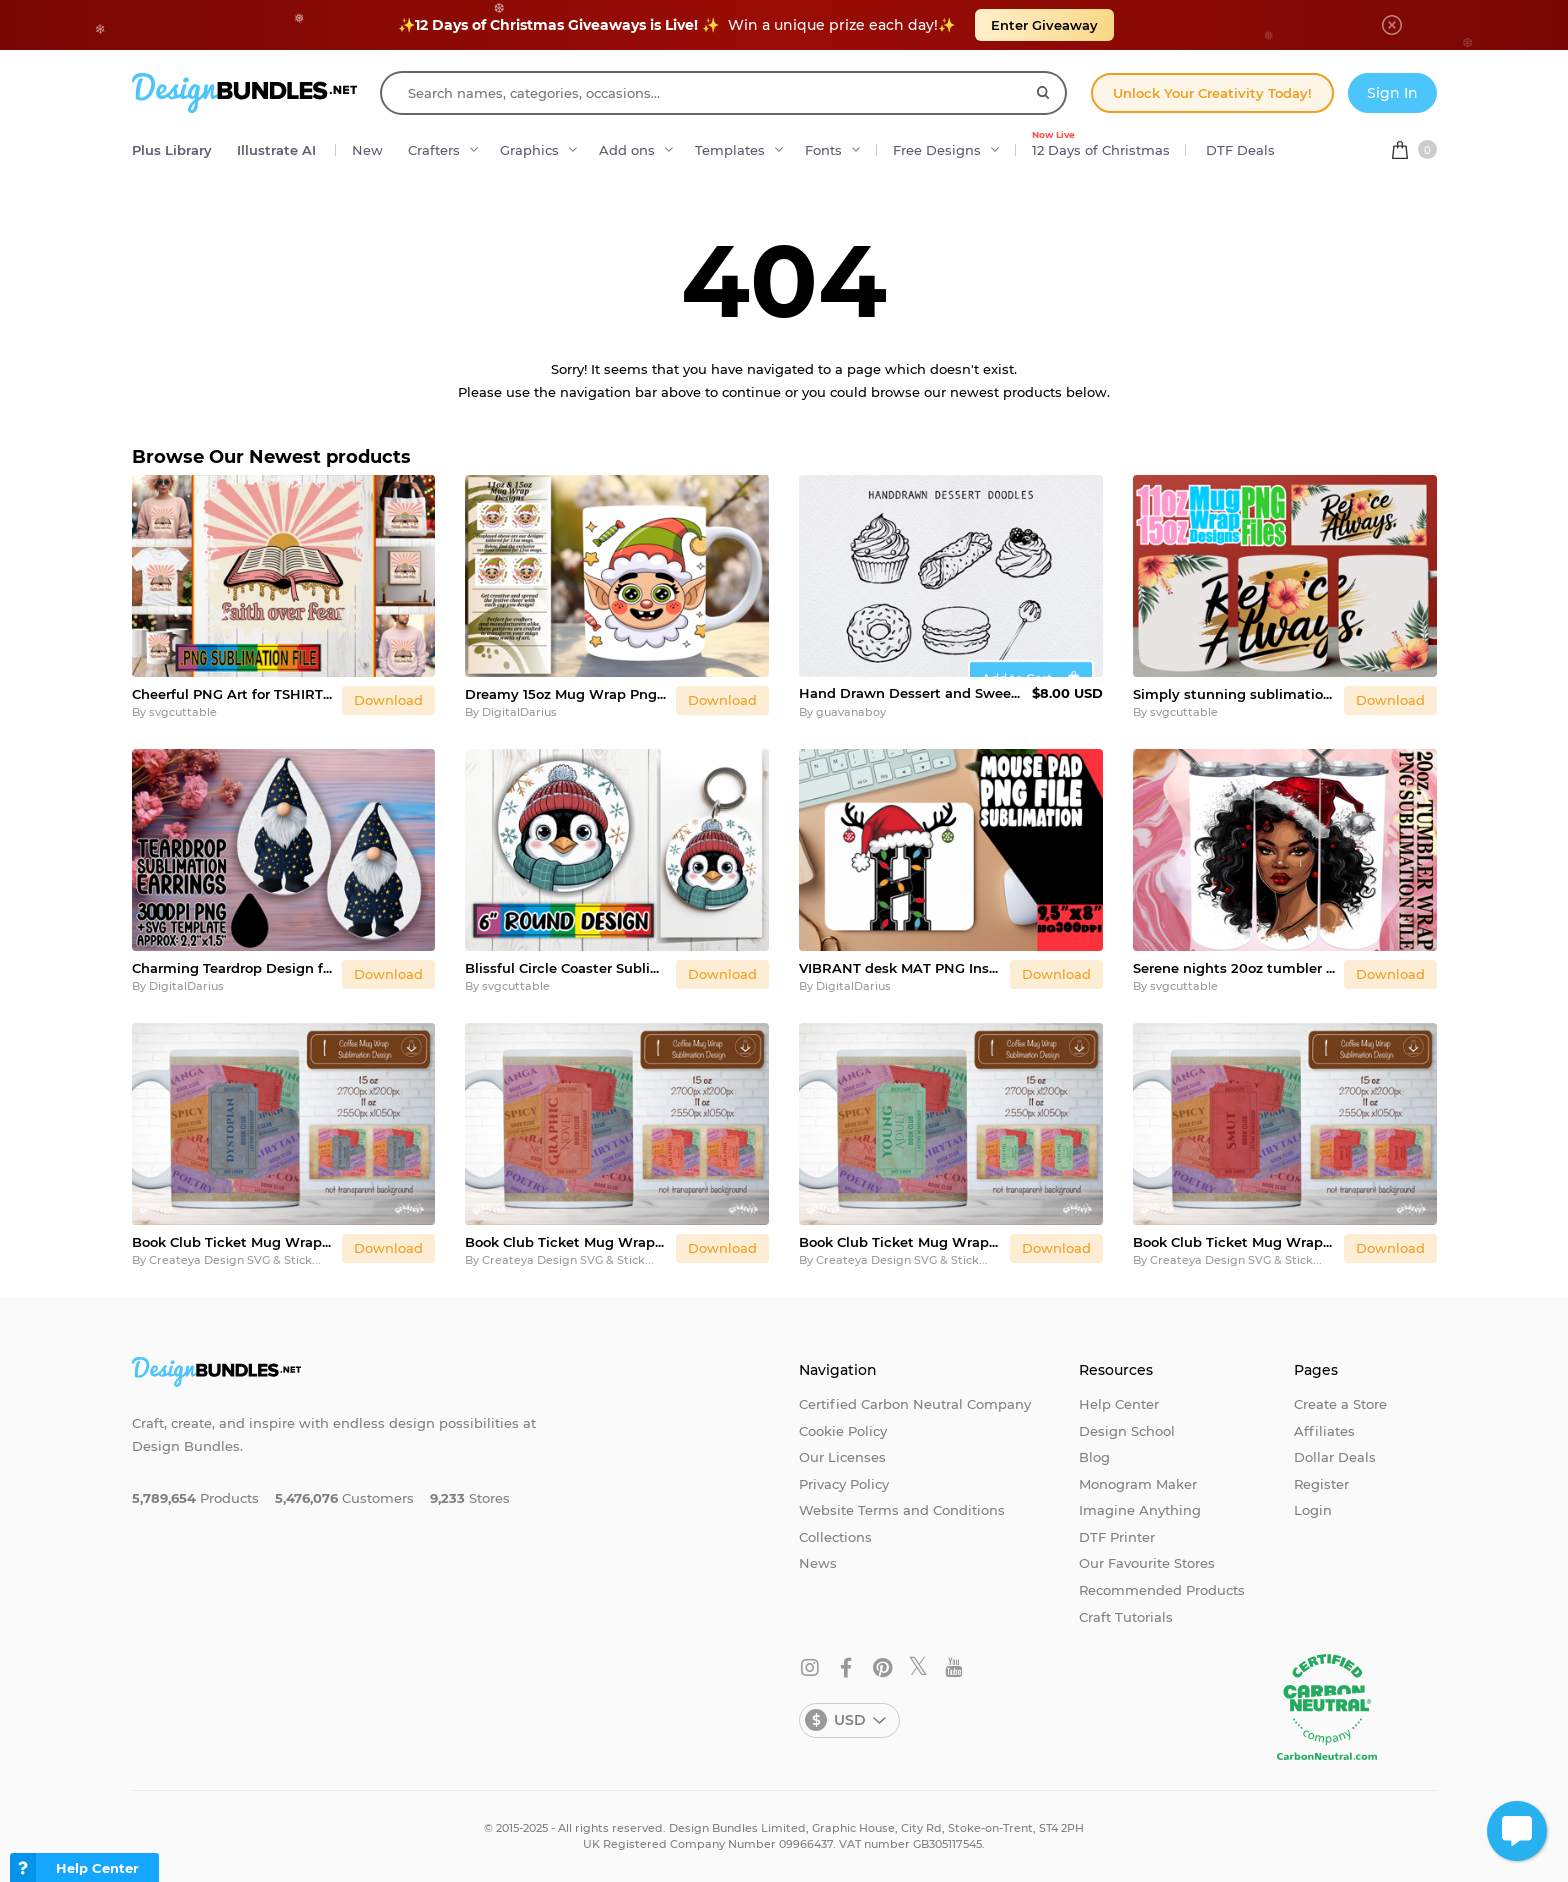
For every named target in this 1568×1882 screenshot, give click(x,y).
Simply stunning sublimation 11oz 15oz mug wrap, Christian (1234, 694)
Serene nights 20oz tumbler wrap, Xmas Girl (1234, 968)
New (367, 150)
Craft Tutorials (1126, 1617)
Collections (835, 1537)
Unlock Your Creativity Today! (1212, 93)
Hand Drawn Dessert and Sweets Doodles (911, 693)
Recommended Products (1162, 1590)
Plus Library (172, 150)
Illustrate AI (276, 150)
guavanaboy (851, 712)
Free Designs (937, 150)
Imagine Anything (1140, 1510)
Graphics (529, 150)
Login (1313, 1510)
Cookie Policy (843, 1431)
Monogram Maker (1138, 1484)
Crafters (434, 150)
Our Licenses (842, 1457)
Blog (1094, 1457)
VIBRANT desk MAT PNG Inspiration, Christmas (900, 968)
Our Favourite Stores (1147, 1563)
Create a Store (1340, 1404)
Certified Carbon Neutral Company (915, 1404)
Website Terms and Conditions (902, 1510)
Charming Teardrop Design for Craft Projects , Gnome (233, 968)
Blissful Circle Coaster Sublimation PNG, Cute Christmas (566, 968)
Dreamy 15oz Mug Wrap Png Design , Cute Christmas (566, 694)
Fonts (823, 150)
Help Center (1119, 1404)
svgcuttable (183, 712)
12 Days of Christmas (1101, 145)
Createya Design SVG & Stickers (239, 1260)
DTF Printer (1117, 1537)
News (818, 1563)
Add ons (627, 150)
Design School (1127, 1431)
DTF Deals (1240, 150)
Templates (730, 150)
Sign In (1392, 93)
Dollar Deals (1335, 1457)
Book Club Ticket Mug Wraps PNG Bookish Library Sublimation (233, 1242)
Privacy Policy (844, 1484)
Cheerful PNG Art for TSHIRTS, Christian (233, 694)
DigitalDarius (519, 712)
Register (1321, 1484)
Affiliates (1324, 1431)
